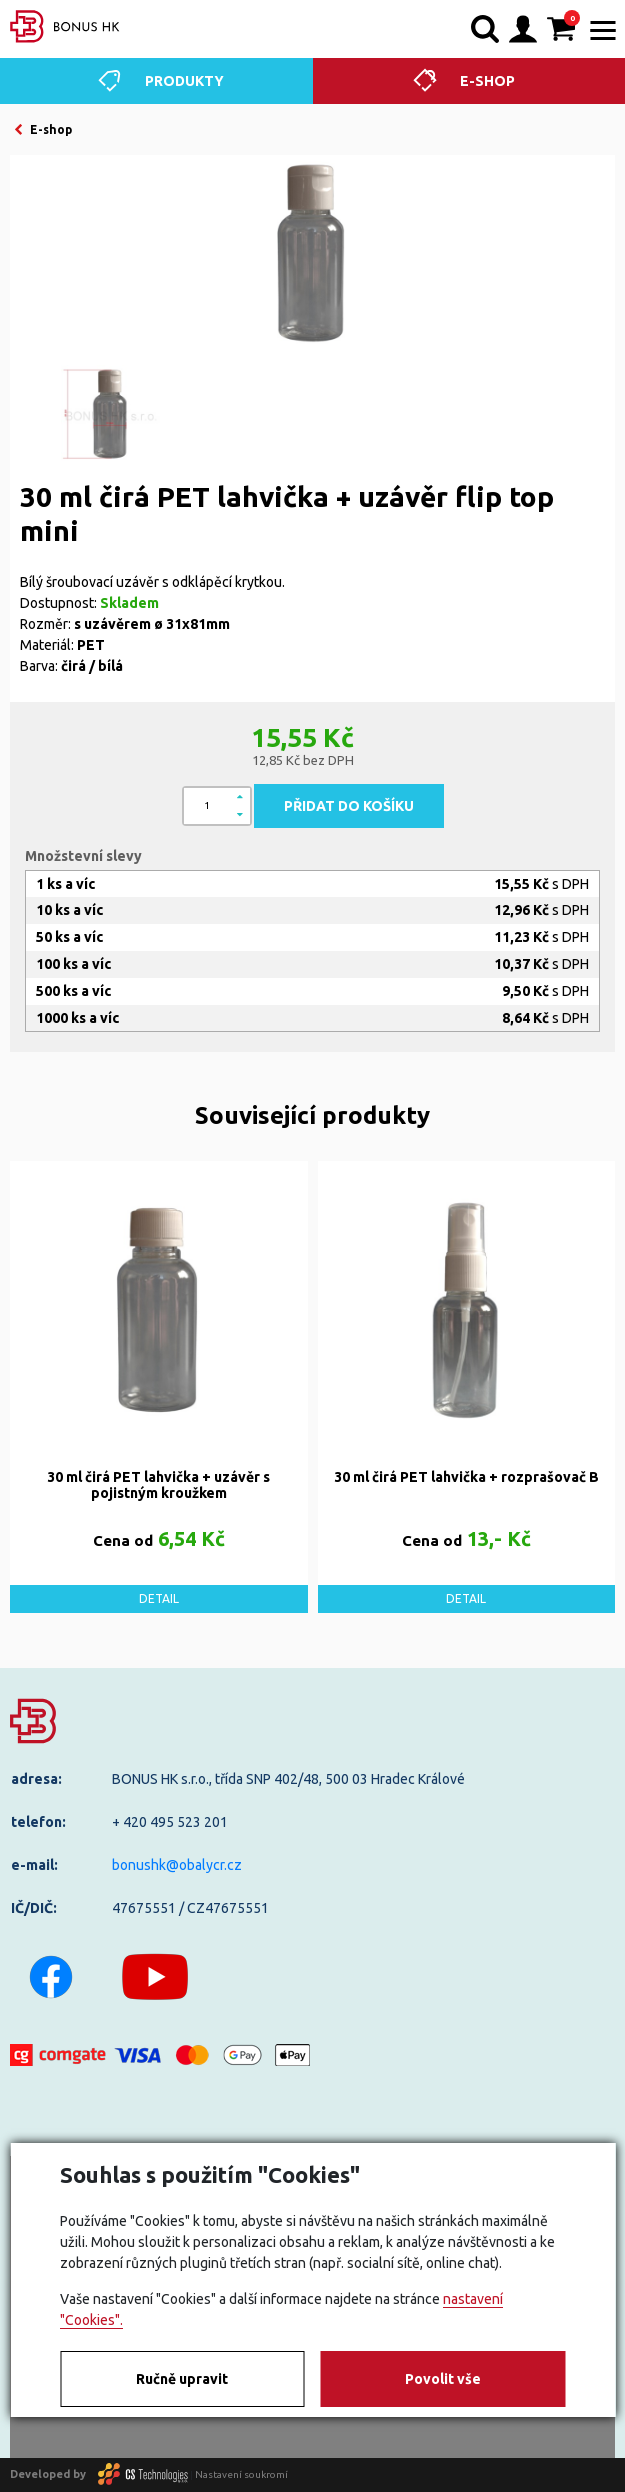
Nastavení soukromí (241, 2473)
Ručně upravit (182, 2379)
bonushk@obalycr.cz (177, 1865)
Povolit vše (443, 2379)
